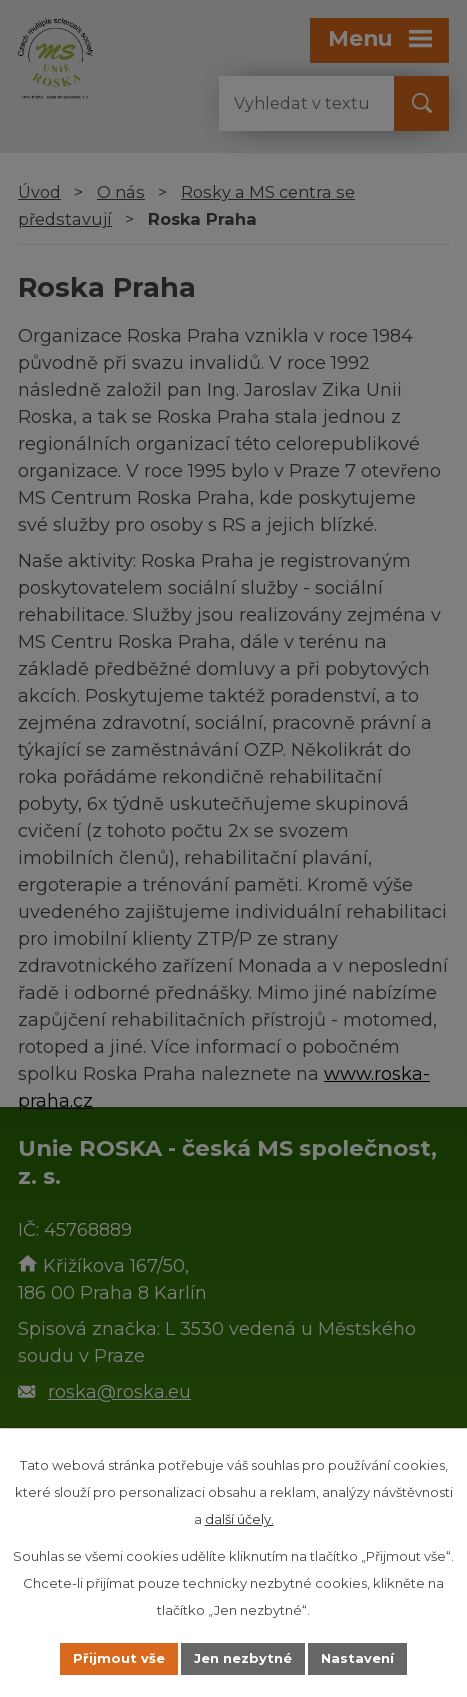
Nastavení (357, 1658)
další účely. (239, 1519)
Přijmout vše (119, 1658)
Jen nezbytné (243, 1658)
